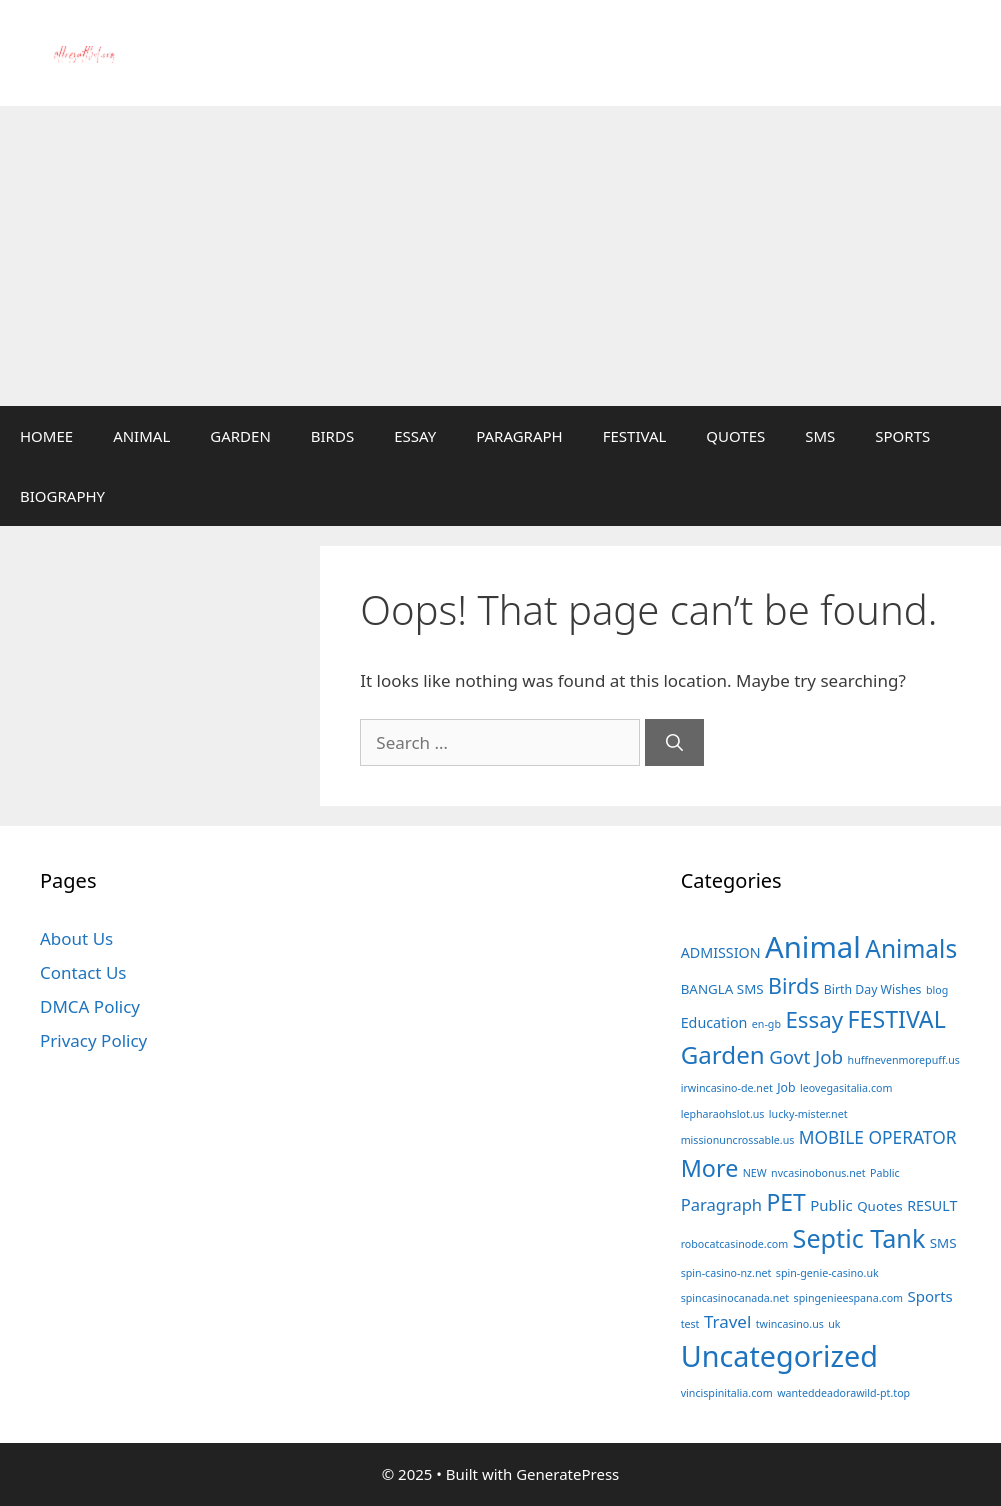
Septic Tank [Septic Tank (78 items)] (859, 1238)
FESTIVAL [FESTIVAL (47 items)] (897, 1019)
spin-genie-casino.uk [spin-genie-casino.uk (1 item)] (827, 1273)
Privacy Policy (93, 1040)
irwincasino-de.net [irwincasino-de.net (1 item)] (727, 1088)
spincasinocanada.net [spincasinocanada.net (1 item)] (735, 1298)
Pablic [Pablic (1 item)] (885, 1173)
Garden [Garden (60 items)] (723, 1054)
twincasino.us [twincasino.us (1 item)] (790, 1324)
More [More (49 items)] (710, 1168)
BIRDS (332, 436)
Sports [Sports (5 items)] (929, 1296)
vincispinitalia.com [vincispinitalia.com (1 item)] (727, 1393)
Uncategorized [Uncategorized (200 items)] (779, 1355)
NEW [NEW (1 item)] (755, 1173)
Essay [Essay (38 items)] (814, 1019)
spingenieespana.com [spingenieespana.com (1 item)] (849, 1298)
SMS (820, 436)
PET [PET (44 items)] (786, 1202)
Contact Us (83, 972)
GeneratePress (567, 1474)
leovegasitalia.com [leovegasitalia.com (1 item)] (846, 1088)
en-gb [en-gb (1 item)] (766, 1024)
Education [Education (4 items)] (714, 1022)
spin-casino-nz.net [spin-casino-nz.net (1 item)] (726, 1273)
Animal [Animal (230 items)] (813, 947)
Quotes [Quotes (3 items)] (880, 1206)
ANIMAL (141, 436)
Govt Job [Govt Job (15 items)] (806, 1057)
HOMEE (46, 436)
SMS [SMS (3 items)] (943, 1243)
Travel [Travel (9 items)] (727, 1321)
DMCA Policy (90, 1006)
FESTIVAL (635, 436)
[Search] (674, 743)
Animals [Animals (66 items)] (911, 948)
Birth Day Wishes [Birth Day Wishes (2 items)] (873, 989)
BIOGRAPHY (62, 496)
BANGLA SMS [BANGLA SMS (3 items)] (722, 989)
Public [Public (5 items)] (831, 1205)
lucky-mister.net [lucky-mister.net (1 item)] (808, 1114)
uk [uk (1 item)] (834, 1324)
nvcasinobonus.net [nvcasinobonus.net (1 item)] (818, 1173)
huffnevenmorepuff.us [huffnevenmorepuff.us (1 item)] (904, 1060)
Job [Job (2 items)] (786, 1087)
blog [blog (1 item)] (937, 990)
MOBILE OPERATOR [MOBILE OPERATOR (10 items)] (878, 1137)
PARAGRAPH (519, 436)
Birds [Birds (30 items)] (793, 985)
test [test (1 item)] (690, 1324)
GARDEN (240, 436)
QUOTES (735, 436)
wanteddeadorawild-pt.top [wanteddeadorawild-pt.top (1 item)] (843, 1393)
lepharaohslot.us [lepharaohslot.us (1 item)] (723, 1114)
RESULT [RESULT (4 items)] (932, 1205)
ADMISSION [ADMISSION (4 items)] (721, 952)
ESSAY (415, 436)
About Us (76, 938)
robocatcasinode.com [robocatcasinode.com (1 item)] (735, 1244)
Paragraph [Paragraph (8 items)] (721, 1204)
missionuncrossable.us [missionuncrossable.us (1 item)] (738, 1140)
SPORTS (902, 436)
